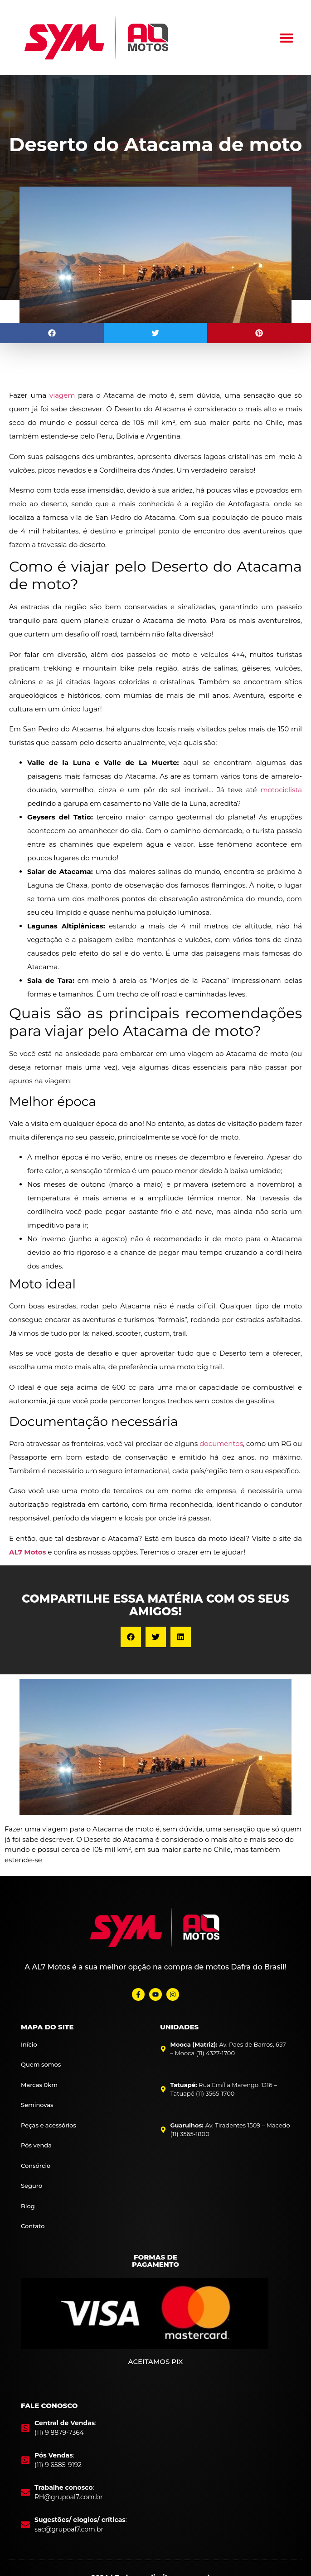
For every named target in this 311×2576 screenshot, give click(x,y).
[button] (286, 38)
